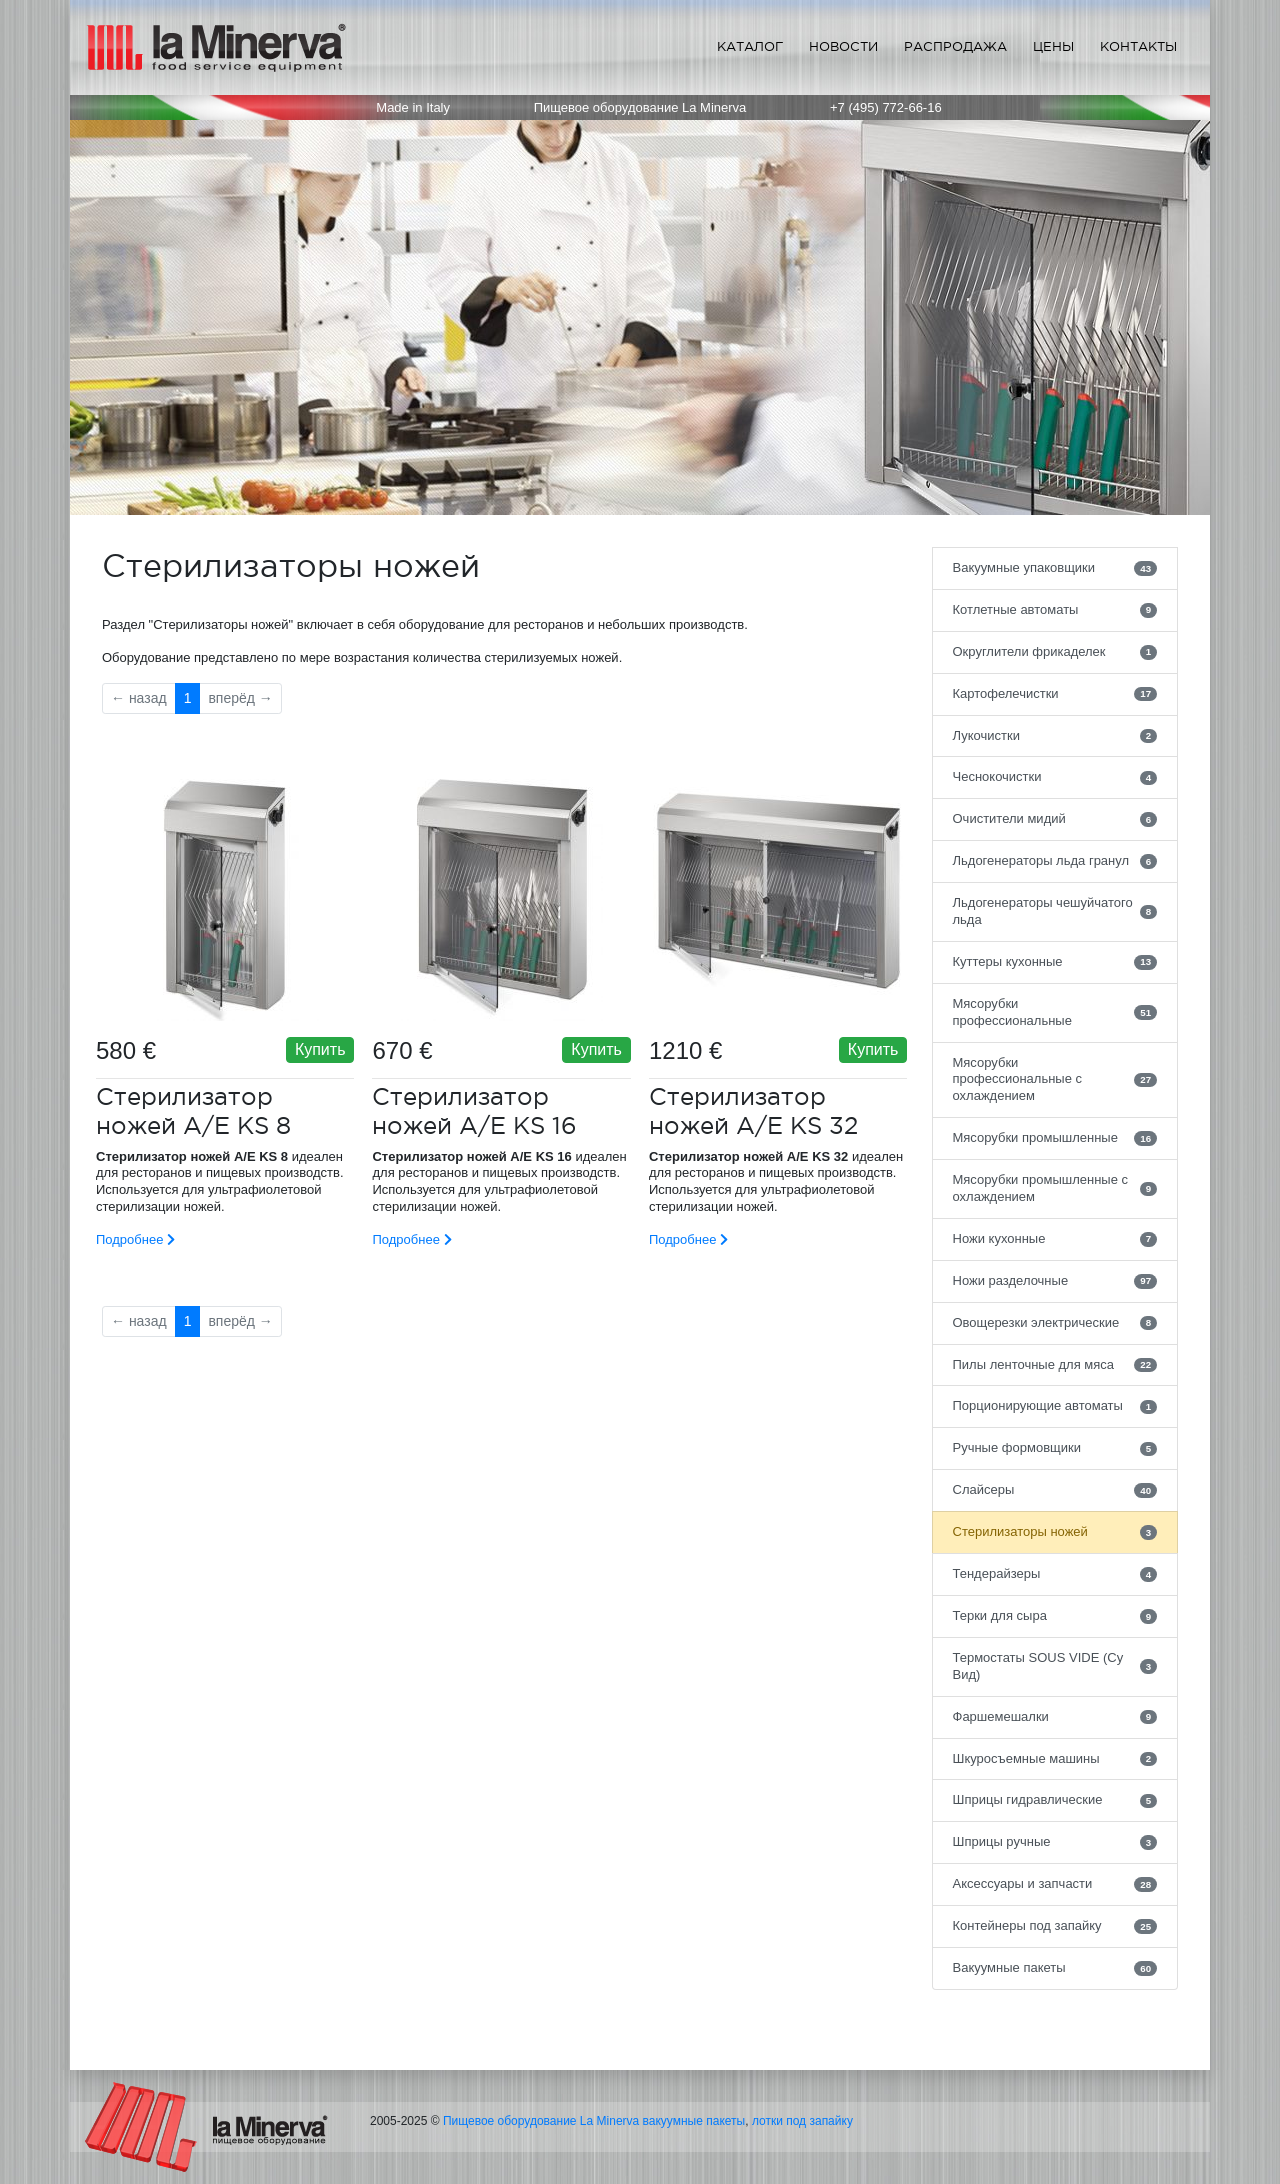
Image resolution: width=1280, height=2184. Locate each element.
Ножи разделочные (1055, 1281)
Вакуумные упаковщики (1055, 568)
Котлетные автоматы (1055, 610)
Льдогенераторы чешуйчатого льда (1055, 911)
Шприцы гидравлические (1055, 1800)
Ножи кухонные (1055, 1239)
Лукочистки (1055, 736)
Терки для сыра (1055, 1616)
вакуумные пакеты (694, 2121)
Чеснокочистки (1055, 777)
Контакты (1138, 46)
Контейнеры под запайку (1055, 1926)
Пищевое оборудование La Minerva (541, 2121)
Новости (843, 46)
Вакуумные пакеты (1055, 1968)
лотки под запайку (802, 2121)
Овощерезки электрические (1055, 1323)
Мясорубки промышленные (1055, 1138)
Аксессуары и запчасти (1055, 1884)
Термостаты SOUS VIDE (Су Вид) (1055, 1666)
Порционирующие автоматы (1055, 1406)
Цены (1053, 46)
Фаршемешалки (1055, 1717)
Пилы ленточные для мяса (1055, 1365)
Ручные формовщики (1055, 1448)
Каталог (750, 46)
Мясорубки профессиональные (1055, 1012)
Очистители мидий (1055, 819)
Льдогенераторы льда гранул (1055, 861)
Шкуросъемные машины (1055, 1759)
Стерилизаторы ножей (1055, 1532)
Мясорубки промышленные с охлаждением (1055, 1188)
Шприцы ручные (1055, 1842)
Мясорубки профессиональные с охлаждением (1055, 1079)
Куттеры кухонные (1055, 962)
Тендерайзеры (1055, 1574)
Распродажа (955, 46)
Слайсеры (1055, 1490)
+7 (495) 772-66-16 (886, 107)
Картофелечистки (1055, 694)
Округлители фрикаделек (1055, 652)
